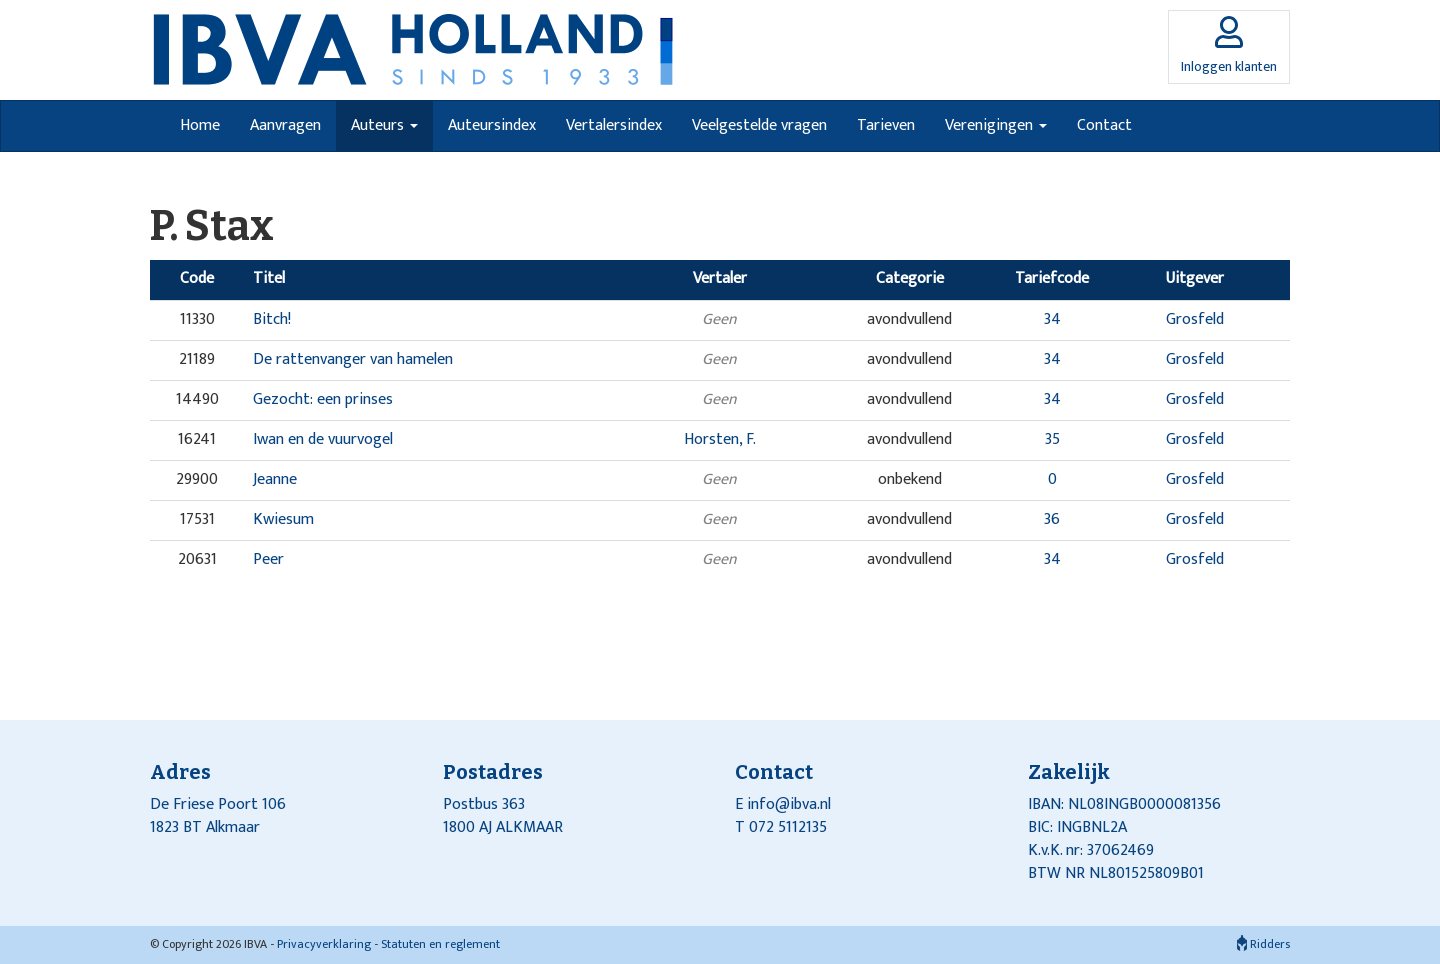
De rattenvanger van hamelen (353, 359)
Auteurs (384, 125)
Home (200, 125)
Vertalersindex (614, 125)
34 (1052, 319)
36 (1052, 519)
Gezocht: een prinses (323, 399)
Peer (268, 559)
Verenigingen (996, 125)
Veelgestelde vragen (759, 125)
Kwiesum (283, 519)
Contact (1104, 125)
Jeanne (275, 479)
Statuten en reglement (440, 944)
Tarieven (886, 125)
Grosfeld (1195, 319)
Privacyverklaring (324, 944)
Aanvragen (285, 125)
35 (1052, 439)
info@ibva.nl (789, 804)
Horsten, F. (720, 439)
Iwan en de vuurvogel (323, 439)
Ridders (1263, 944)
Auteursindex (492, 125)
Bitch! (272, 319)
